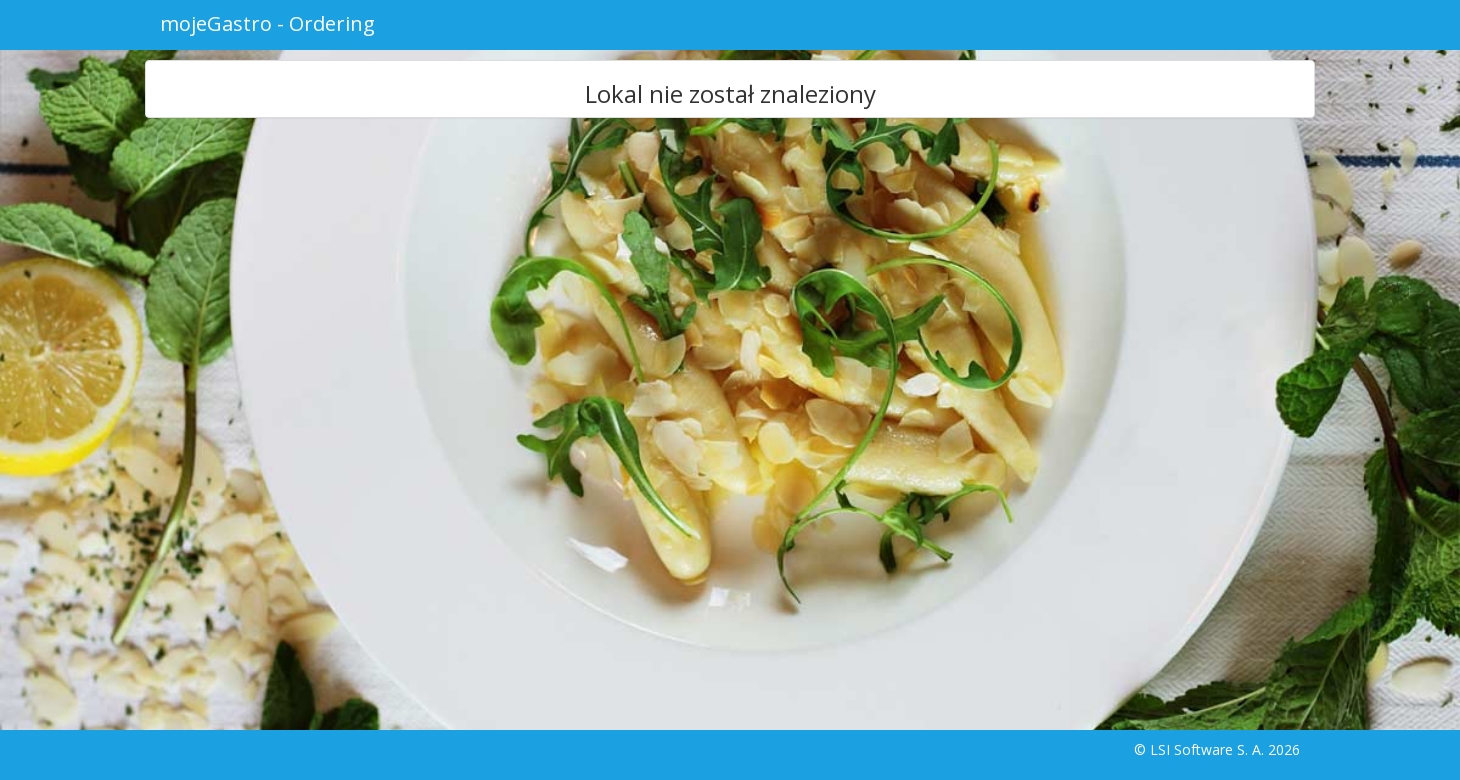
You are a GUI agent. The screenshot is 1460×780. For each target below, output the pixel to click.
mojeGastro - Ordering (267, 23)
